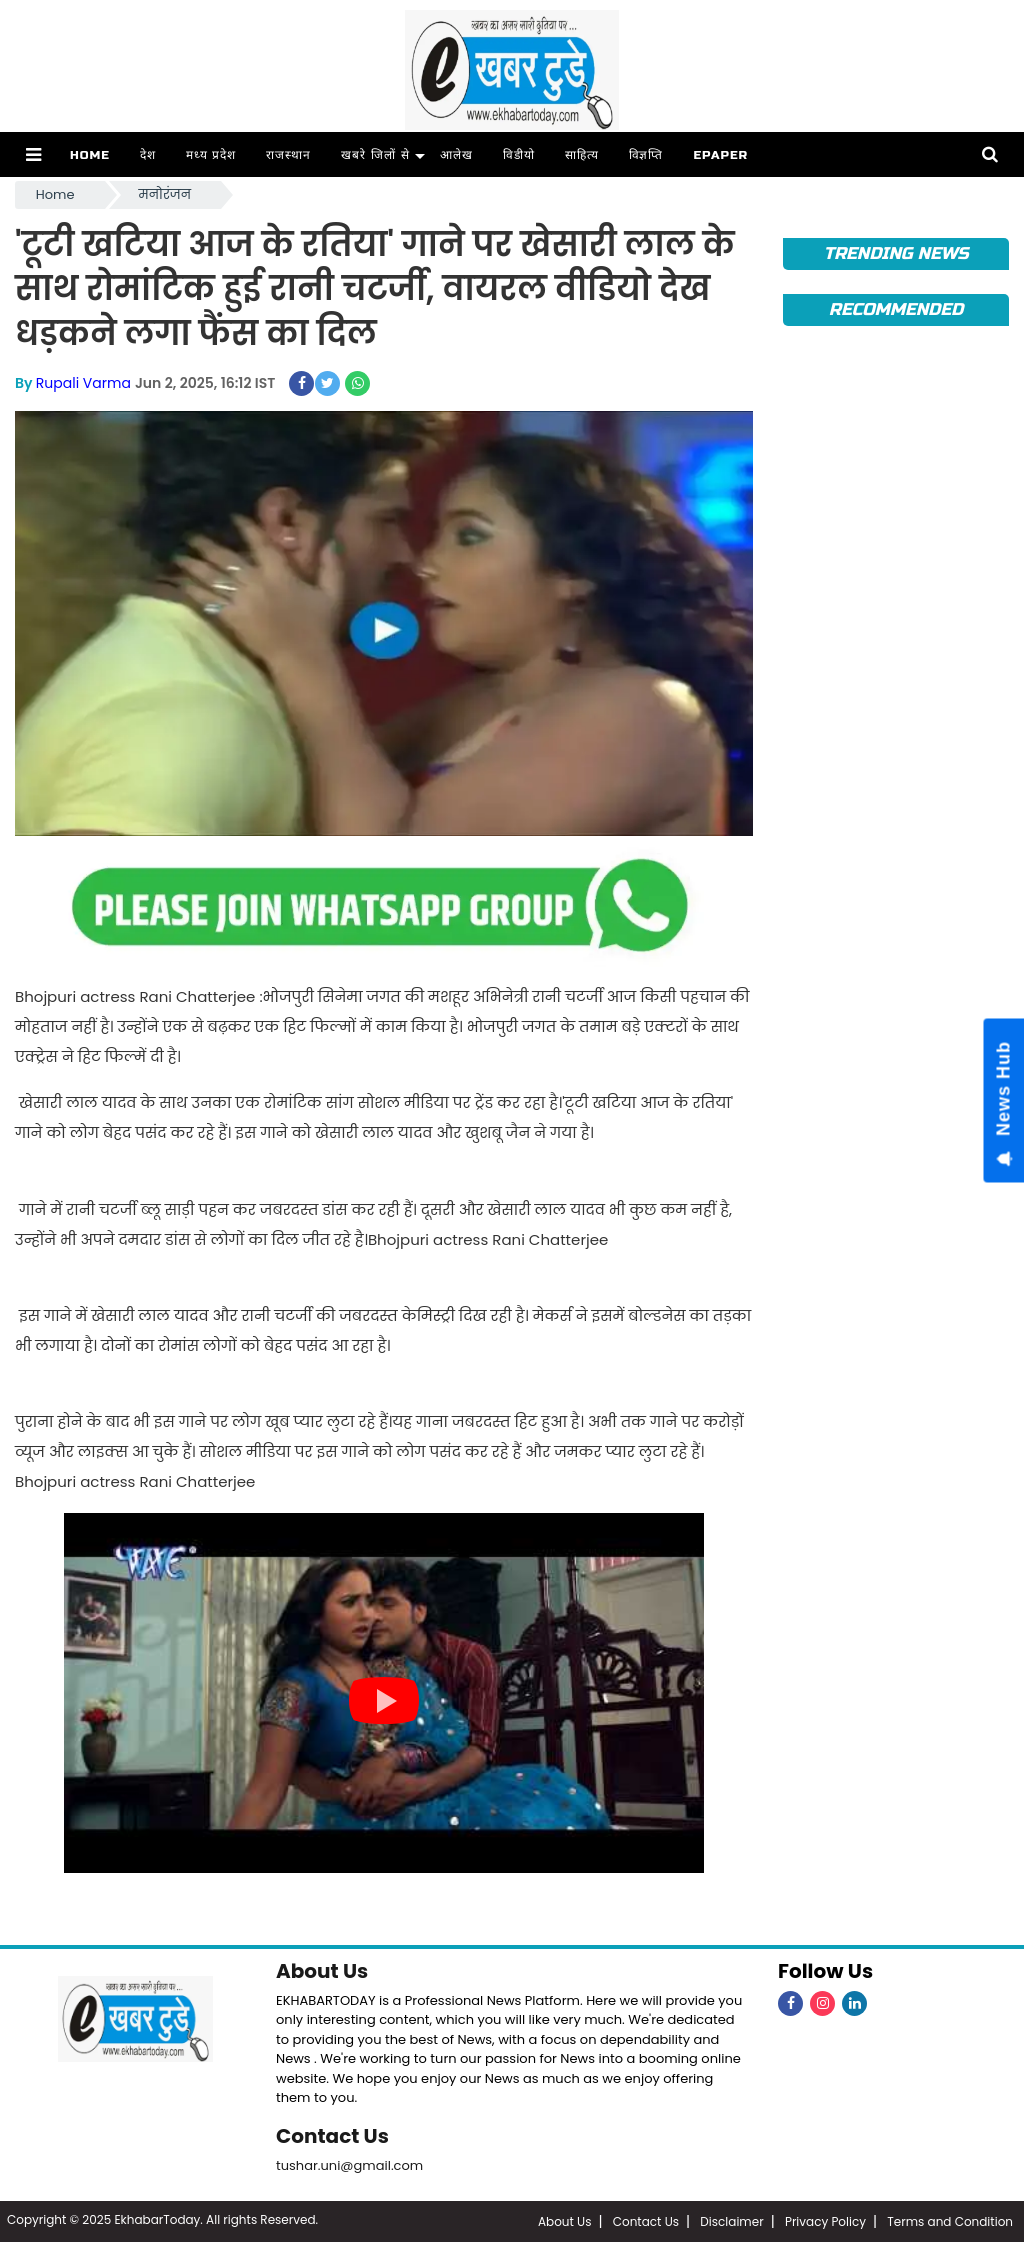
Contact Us (332, 2136)
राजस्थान (288, 155)
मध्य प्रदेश (211, 155)
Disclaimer (731, 2221)
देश (148, 155)
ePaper (720, 155)
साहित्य (582, 155)
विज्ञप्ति (646, 155)
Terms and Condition (950, 2221)
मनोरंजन (165, 194)
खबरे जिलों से (375, 155)
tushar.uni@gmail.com (349, 2165)
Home (90, 155)
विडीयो (519, 155)
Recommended (896, 309)
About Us (322, 1971)
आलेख (456, 155)
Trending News (895, 253)
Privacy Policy (825, 2221)
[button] (33, 154)
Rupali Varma (83, 383)
